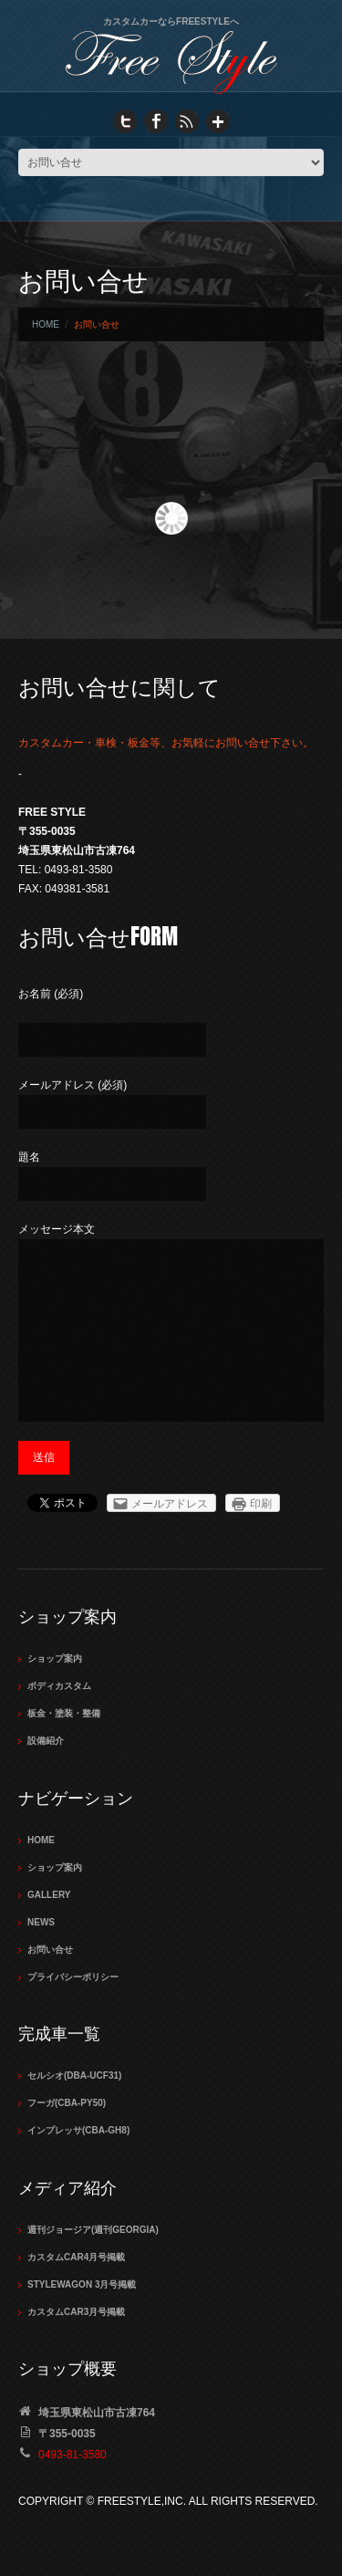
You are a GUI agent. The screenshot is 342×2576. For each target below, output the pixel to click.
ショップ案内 (54, 1658)
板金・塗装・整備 (63, 1713)
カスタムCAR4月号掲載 (76, 2257)
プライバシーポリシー (73, 1977)
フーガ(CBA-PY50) (66, 2103)
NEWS (41, 1922)
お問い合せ (50, 1950)
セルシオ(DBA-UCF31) (74, 2075)
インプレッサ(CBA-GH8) (78, 2130)
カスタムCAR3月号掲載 (76, 2312)
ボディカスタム (59, 1686)
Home (45, 324)
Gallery (48, 1895)
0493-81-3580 (72, 2454)
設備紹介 (45, 1741)
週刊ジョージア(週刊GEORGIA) (93, 2230)
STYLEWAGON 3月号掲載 (81, 2284)
